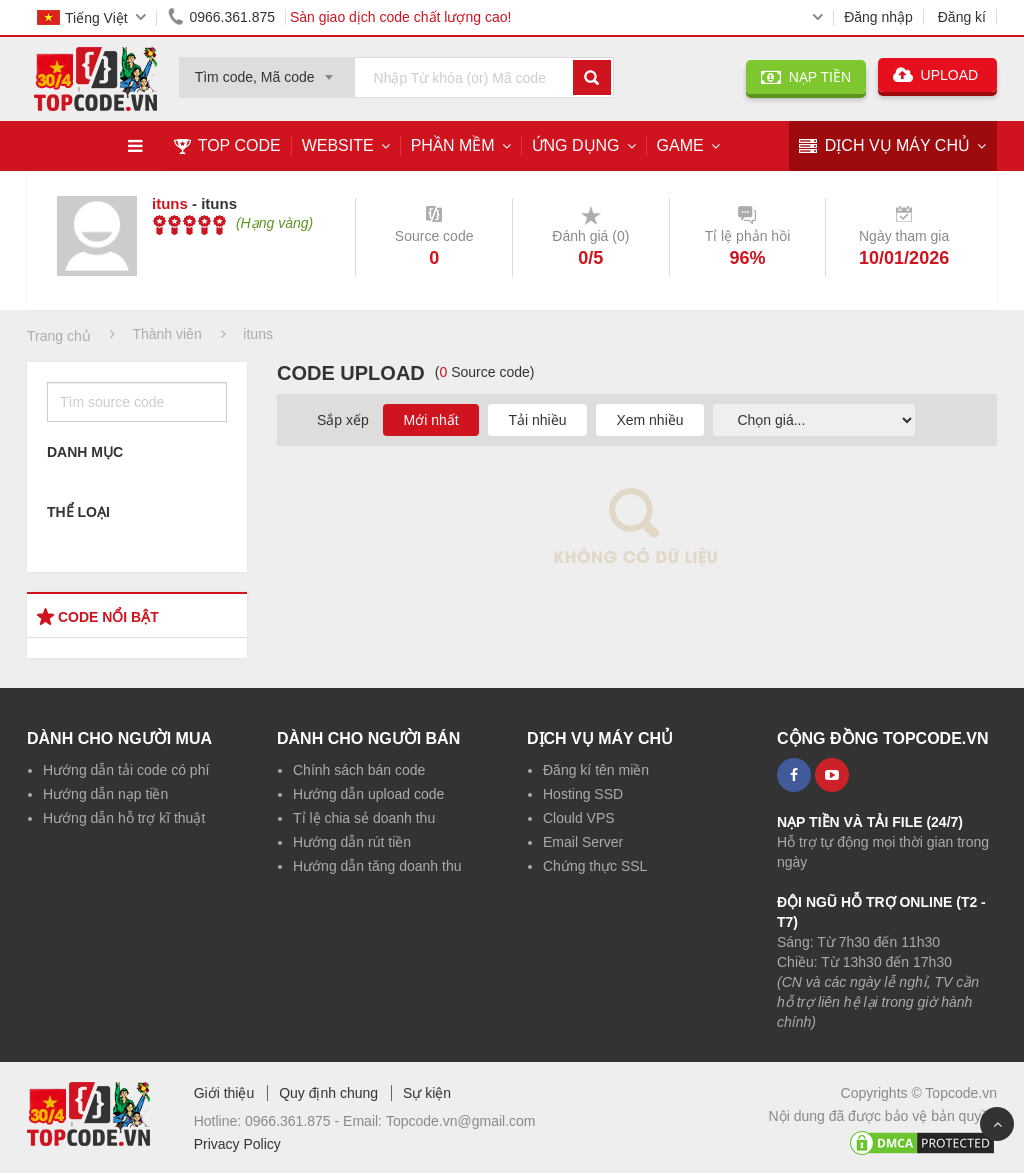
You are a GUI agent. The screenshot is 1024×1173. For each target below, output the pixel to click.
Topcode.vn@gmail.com (461, 1121)
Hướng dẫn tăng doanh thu (377, 866)
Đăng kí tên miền (596, 770)
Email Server (583, 842)
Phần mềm (453, 145)
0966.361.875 (218, 17)
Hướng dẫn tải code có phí (126, 770)
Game (680, 145)
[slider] (189, 225)
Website (338, 145)
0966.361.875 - (294, 1121)
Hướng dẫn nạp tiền (105, 794)
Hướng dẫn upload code (368, 794)
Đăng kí (962, 17)
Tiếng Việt (82, 18)
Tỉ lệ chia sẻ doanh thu (364, 818)
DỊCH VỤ (884, 146)
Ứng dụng (576, 145)
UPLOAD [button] (937, 75)
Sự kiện (427, 1093)
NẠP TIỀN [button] (806, 77)
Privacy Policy (237, 1144)
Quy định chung (328, 1093)
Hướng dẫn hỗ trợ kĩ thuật (124, 818)
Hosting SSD (583, 794)
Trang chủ (59, 336)
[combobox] (267, 71)
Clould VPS (579, 818)
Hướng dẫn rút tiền (352, 842)
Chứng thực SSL (595, 866)
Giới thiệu (224, 1093)
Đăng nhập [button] (878, 17)
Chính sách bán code (359, 770)
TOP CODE (227, 145)
